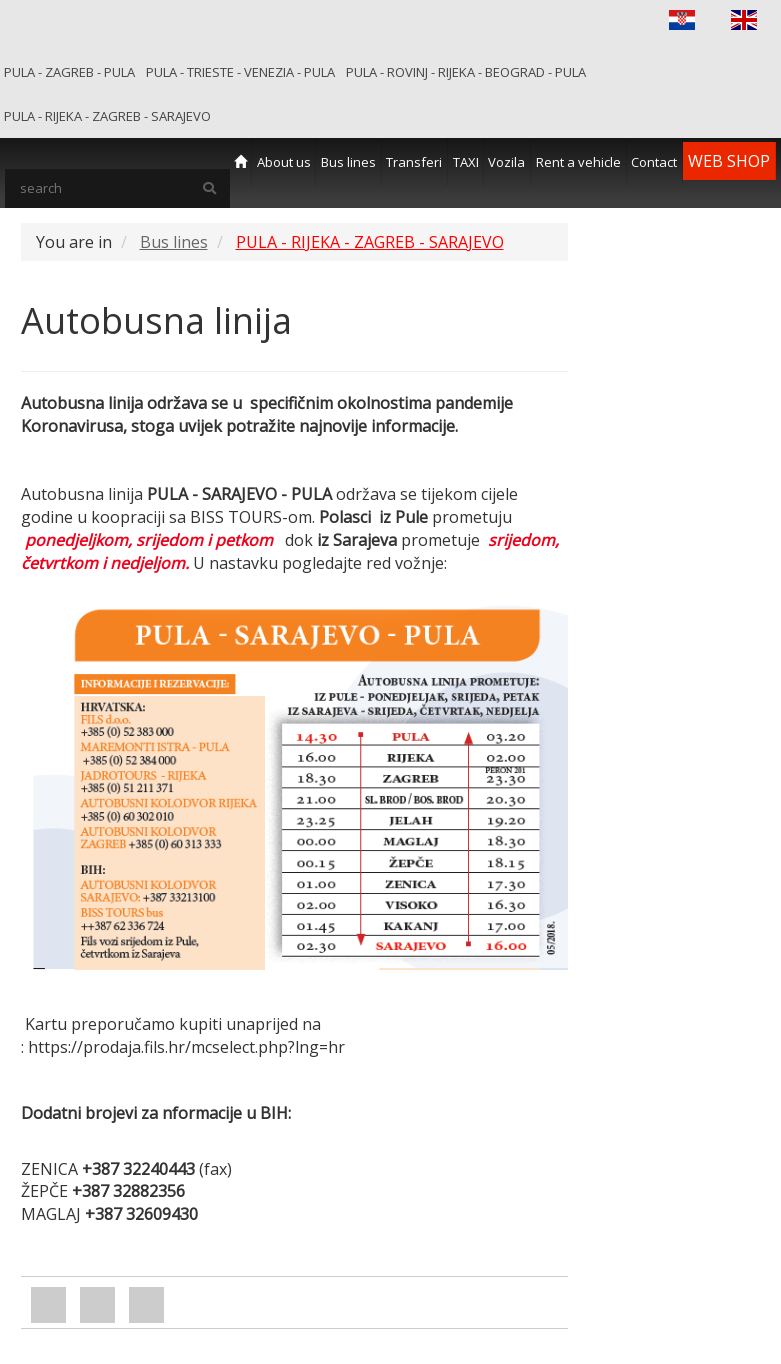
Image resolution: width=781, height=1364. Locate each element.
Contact (654, 162)
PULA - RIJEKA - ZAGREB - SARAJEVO (107, 116)
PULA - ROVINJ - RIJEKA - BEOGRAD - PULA (466, 72)
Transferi (414, 162)
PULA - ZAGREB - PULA (69, 72)
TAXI (466, 162)
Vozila (506, 162)
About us (284, 162)
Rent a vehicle (578, 162)
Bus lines (348, 162)
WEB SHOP (729, 161)
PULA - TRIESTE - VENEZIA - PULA (240, 72)
